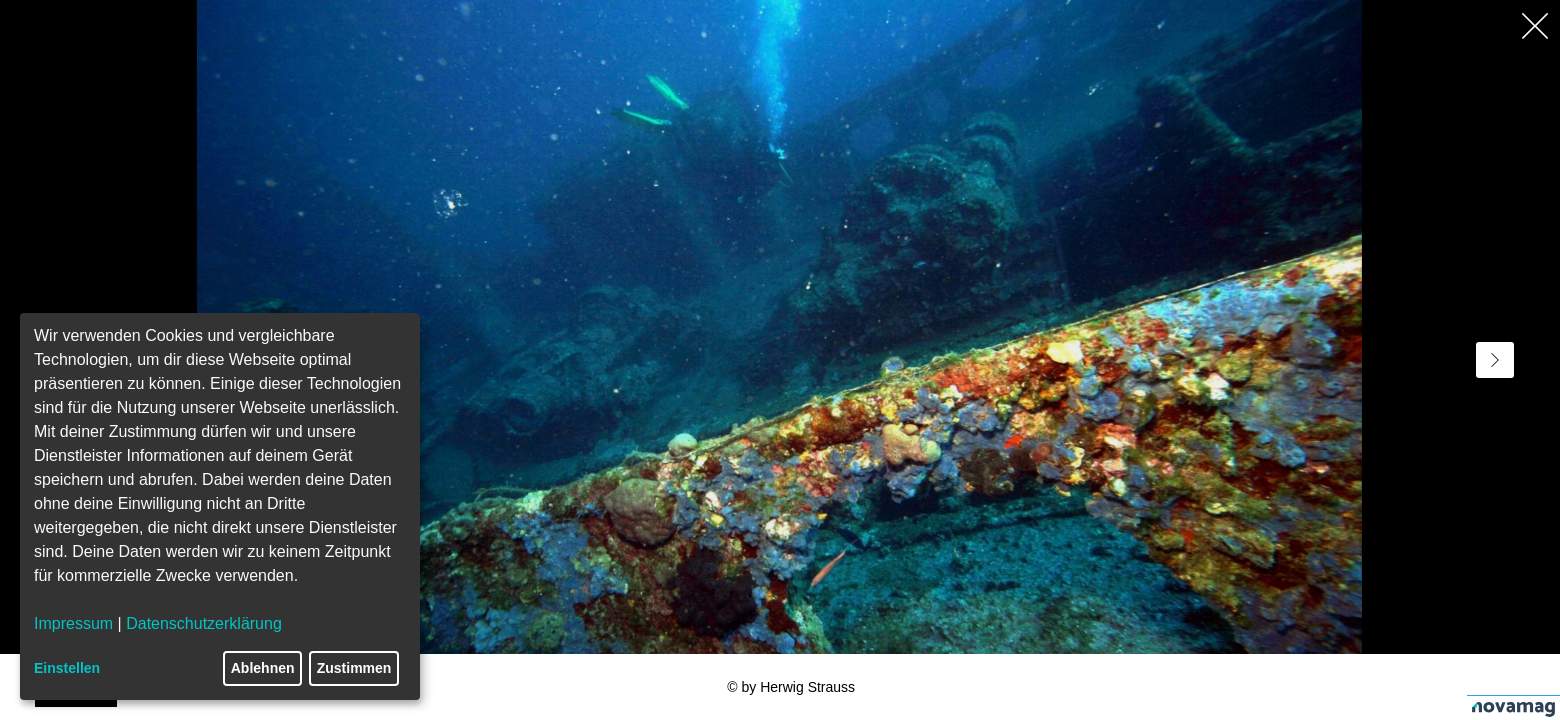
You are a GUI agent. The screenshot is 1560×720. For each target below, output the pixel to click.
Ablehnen (263, 668)
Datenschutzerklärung (204, 623)
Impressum (73, 623)
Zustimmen (354, 668)
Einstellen (67, 668)
